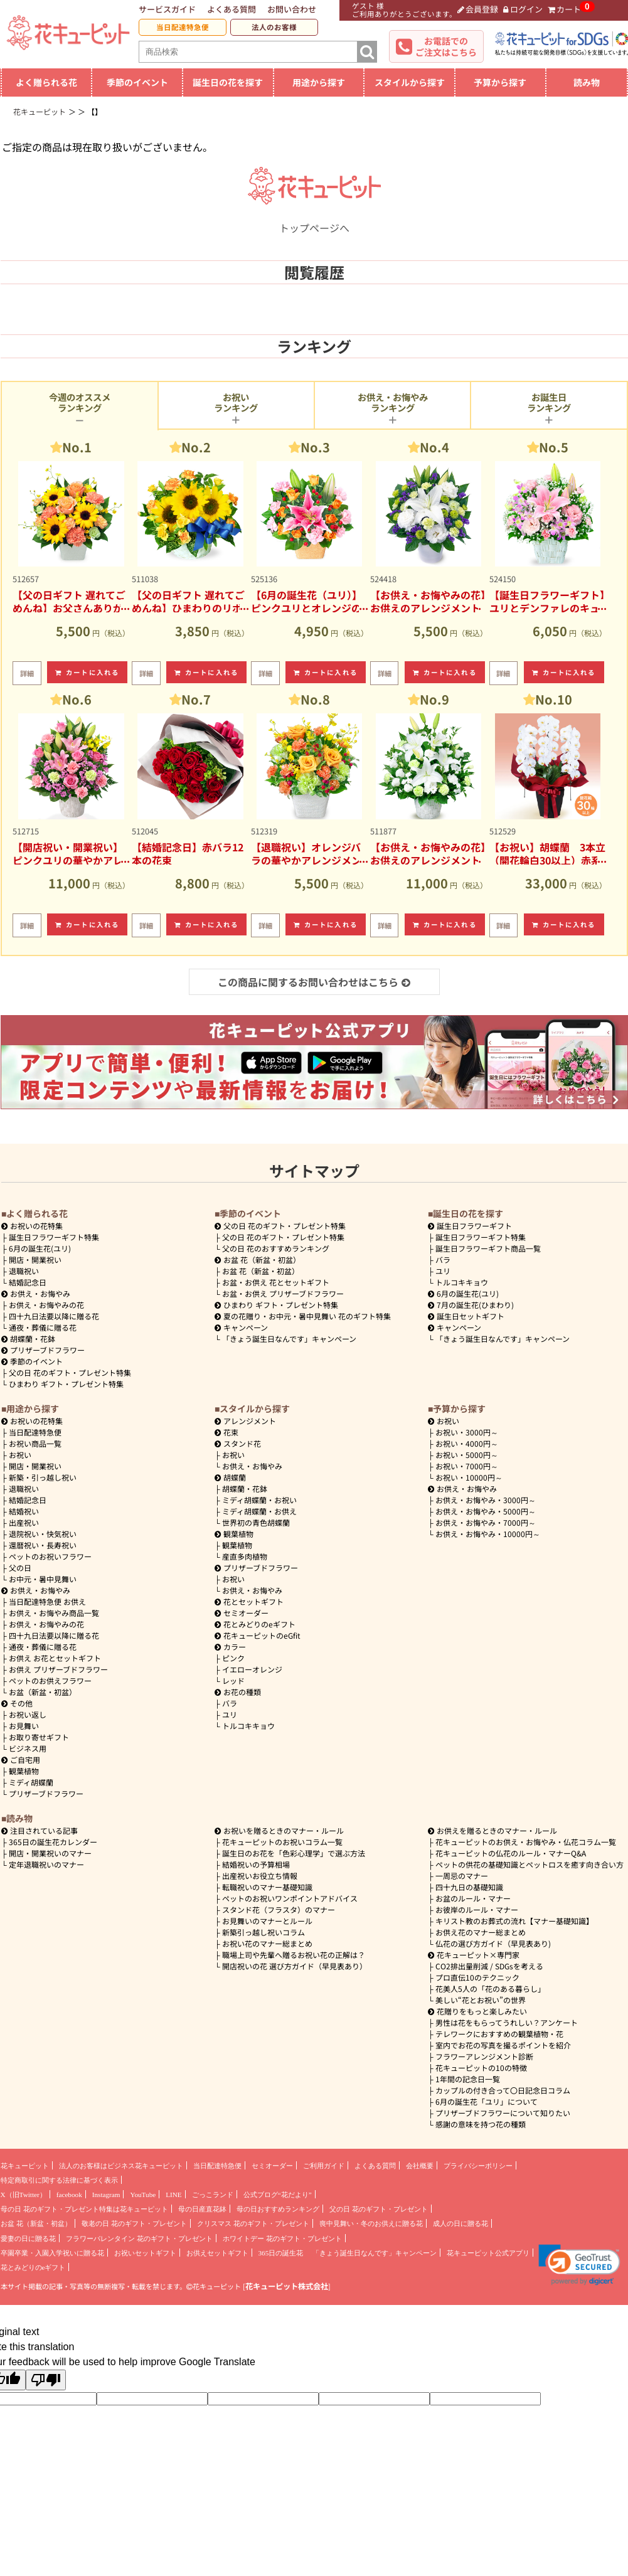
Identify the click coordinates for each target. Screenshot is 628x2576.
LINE (173, 2194)
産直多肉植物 (244, 1556)
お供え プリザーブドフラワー (58, 1669)
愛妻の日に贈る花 (28, 2238)
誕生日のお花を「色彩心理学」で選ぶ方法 (293, 1853)
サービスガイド (167, 9)
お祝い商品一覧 (35, 1443)
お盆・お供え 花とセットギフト (275, 1282)
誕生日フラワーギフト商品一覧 (488, 1248)
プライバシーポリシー (478, 2165)
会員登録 (478, 9)
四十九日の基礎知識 (469, 1886)
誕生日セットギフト (466, 1316)
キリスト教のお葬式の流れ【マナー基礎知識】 (514, 1920)
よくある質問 (231, 9)
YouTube (143, 2194)
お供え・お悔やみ (40, 1293)
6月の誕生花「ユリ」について (486, 2101)
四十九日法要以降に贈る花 (54, 1316)
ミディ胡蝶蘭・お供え (259, 1511)
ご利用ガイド (323, 2165)
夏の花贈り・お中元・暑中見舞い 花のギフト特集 (303, 1316)
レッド (233, 1680)
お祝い (20, 1454)
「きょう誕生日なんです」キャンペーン (289, 1338)
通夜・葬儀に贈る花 (43, 1327)
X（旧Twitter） (23, 2194)
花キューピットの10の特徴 (481, 2067)
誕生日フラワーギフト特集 (54, 1237)
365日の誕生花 (281, 2253)
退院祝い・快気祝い (43, 1533)
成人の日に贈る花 (460, 2223)
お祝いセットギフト (145, 2253)
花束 (226, 1432)
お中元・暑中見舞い (43, 1578)
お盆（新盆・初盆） (43, 1691)
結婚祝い (24, 1511)
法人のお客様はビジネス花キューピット (121, 2165)
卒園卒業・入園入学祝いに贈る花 (52, 2253)
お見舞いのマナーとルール (267, 1920)
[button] (579, 2264)
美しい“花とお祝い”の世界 (480, 1999)
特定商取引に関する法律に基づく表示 (59, 2180)
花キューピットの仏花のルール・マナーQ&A (510, 1853)
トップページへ (314, 220)
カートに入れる (87, 672)
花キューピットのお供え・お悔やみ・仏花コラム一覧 (525, 1841)
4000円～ (466, 1443)
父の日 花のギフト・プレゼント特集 (70, 1372)
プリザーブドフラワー (43, 1349)
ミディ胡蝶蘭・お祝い (259, 1499)
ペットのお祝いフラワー (50, 1556)
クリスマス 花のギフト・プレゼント (253, 2223)
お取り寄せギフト (39, 1737)
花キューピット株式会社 (286, 2286)
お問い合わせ (291, 9)
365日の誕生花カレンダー (53, 1841)
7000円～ (466, 1466)
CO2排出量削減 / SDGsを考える (489, 1966)
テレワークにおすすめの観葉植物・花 (499, 2033)
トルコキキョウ (461, 1282)
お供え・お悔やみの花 (46, 1304)
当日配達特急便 (182, 27)
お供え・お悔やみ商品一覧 (54, 1612)
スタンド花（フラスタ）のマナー (278, 1909)
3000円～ (466, 1432)
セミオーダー (242, 1612)
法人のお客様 (274, 27)
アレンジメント (245, 1420)
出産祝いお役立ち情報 (259, 1875)
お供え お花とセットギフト (55, 1658)
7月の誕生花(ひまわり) (471, 1304)
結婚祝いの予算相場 (256, 1864)
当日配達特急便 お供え (47, 1601)
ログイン (523, 9)
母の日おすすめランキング (278, 2209)
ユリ (442, 1270)
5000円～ (466, 1454)
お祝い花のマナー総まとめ (267, 1943)
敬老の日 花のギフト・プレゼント (134, 2223)
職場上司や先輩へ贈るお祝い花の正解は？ (293, 1954)
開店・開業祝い (35, 1259)
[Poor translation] (46, 2380)
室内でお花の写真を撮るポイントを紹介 (503, 2045)
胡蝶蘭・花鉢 (28, 1338)
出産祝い (24, 1522)
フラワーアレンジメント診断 (484, 2056)
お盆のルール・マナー (473, 1898)
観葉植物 (24, 1770)
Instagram (106, 2194)
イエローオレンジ (252, 1669)
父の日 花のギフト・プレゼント (378, 2209)
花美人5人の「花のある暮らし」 (490, 1988)
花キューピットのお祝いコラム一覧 (282, 1841)
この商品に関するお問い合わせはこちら (314, 981)
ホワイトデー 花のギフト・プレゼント (282, 2238)
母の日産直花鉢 (202, 2209)
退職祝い (24, 1270)
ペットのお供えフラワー (50, 1680)
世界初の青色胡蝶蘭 (256, 1522)
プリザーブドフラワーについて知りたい (502, 2112)
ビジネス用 (27, 1748)
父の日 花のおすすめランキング (275, 1248)
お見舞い (24, 1725)
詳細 (27, 673)
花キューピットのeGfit (258, 1635)
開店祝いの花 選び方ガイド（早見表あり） (294, 1966)
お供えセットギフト (217, 2253)
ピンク (233, 1658)
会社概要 (420, 2165)
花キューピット (25, 2165)
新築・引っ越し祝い (43, 1477)
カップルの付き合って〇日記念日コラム (502, 2090)
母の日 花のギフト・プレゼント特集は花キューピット (84, 2209)
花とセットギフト (249, 1601)
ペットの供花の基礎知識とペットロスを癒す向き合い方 (529, 1864)
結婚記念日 (27, 1282)
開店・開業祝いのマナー (50, 1853)
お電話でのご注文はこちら (446, 46)
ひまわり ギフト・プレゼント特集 (66, 1383)
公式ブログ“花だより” (277, 2194)
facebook (69, 2194)
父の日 (20, 1567)
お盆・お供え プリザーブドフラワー (283, 1293)
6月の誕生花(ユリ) (40, 1248)
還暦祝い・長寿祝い (43, 1545)
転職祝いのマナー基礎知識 (267, 1886)
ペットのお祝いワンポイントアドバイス (290, 1898)
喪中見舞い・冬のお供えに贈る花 (371, 2223)
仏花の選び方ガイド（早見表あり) (493, 1943)
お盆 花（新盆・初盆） (260, 1270)
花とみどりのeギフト (255, 1624)
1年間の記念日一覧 (467, 2078)
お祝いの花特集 (36, 1225)
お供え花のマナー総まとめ (480, 1932)
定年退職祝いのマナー (46, 1864)
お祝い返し (27, 1714)
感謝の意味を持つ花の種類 (480, 2124)
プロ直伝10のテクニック (477, 1977)
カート (565, 9)
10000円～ (469, 1477)
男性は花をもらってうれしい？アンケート (506, 2022)
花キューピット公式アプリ (488, 2253)
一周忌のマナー (461, 1875)
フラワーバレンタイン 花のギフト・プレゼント (139, 2238)
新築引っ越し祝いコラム (263, 1932)
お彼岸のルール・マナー (476, 1909)
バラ (442, 1259)
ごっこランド (212, 2194)
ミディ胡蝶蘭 (31, 1782)
